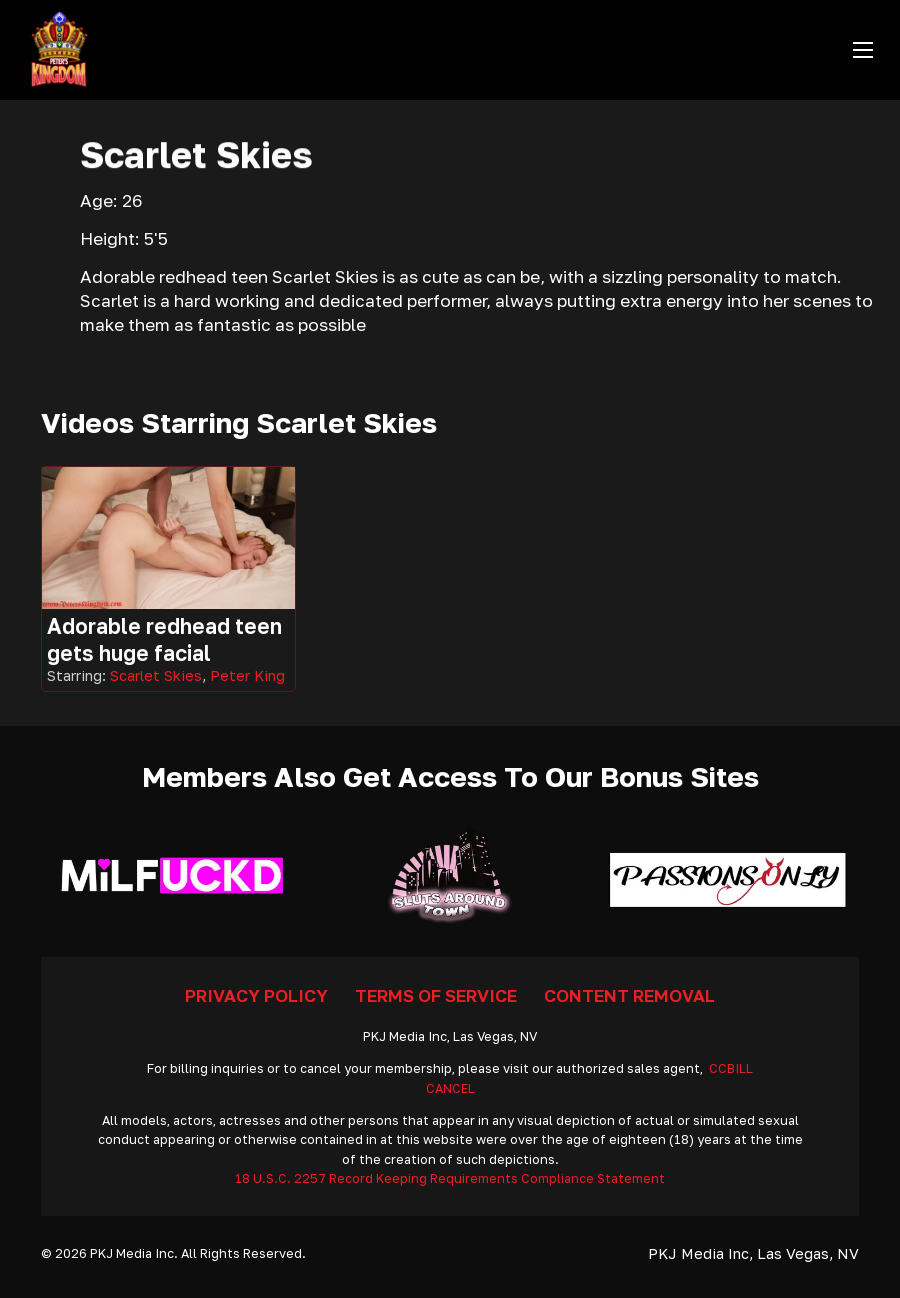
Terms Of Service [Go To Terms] (436, 995)
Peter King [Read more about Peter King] (247, 675)
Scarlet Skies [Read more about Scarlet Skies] (156, 675)
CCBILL (731, 1068)
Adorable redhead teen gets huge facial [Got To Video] (164, 639)
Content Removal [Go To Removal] (629, 995)
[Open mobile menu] (863, 50)
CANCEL (450, 1088)
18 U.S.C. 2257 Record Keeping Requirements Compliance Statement (450, 1178)
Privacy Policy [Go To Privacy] (256, 995)
